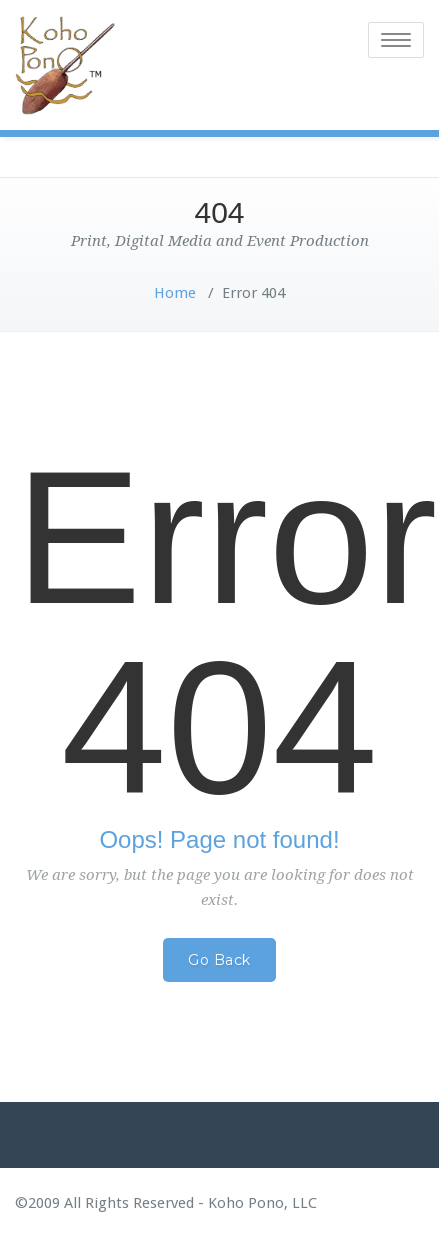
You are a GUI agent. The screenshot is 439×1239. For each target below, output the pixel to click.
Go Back (219, 960)
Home (175, 293)
